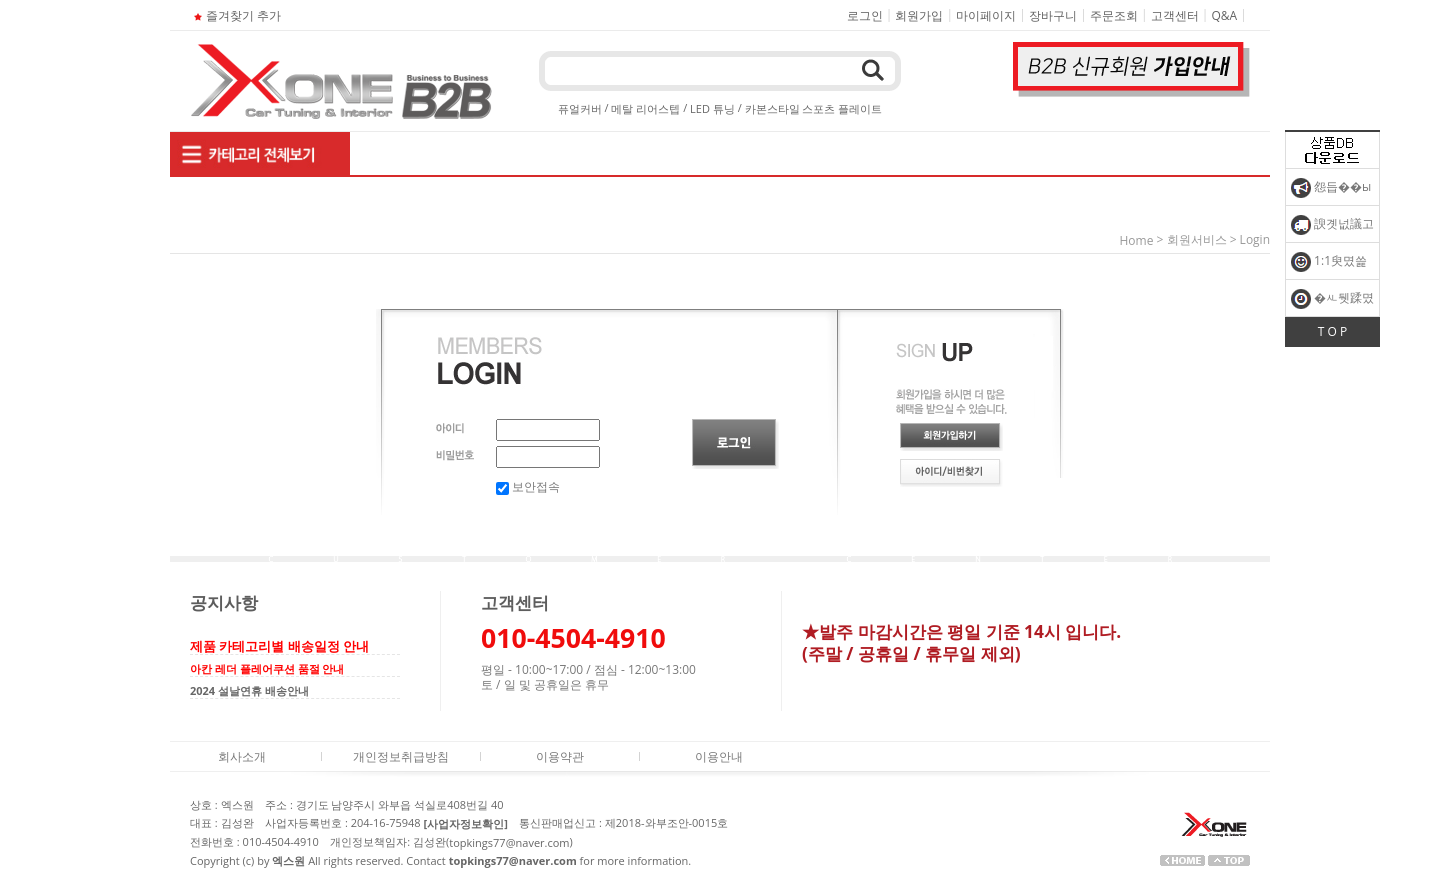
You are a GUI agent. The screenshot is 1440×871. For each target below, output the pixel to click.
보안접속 (528, 486)
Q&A (1225, 15)
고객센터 (1175, 15)
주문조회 (1114, 15)
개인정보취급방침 (401, 756)
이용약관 (560, 756)
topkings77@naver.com (509, 842)
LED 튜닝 (712, 108)
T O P (1332, 331)
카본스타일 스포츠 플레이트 (814, 108)
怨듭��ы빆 (1331, 191)
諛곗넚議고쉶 (1332, 228)
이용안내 (719, 756)
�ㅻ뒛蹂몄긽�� (1332, 302)
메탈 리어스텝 (645, 108)
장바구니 (1053, 15)
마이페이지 (986, 15)
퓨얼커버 (580, 108)
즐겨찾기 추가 (235, 15)
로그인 (865, 15)
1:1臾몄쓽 (1329, 262)
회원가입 (919, 15)
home (1137, 240)
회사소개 (242, 756)
